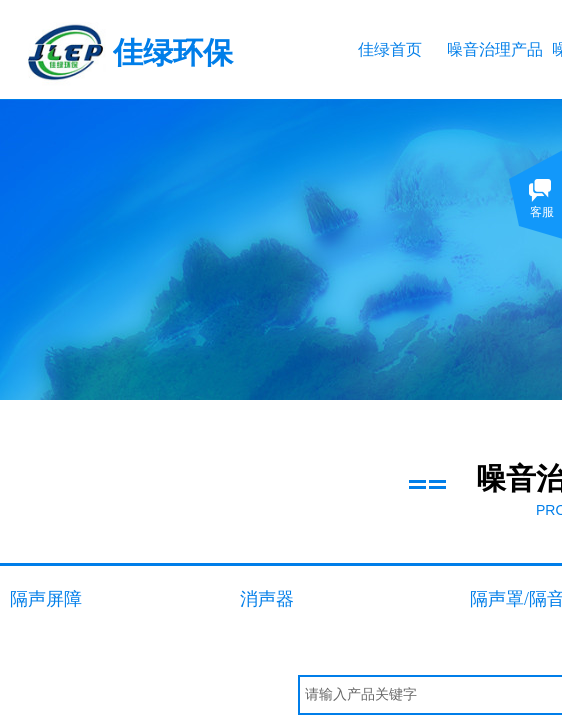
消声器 (267, 599)
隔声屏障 (46, 599)
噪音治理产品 (494, 49)
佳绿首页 (390, 49)
